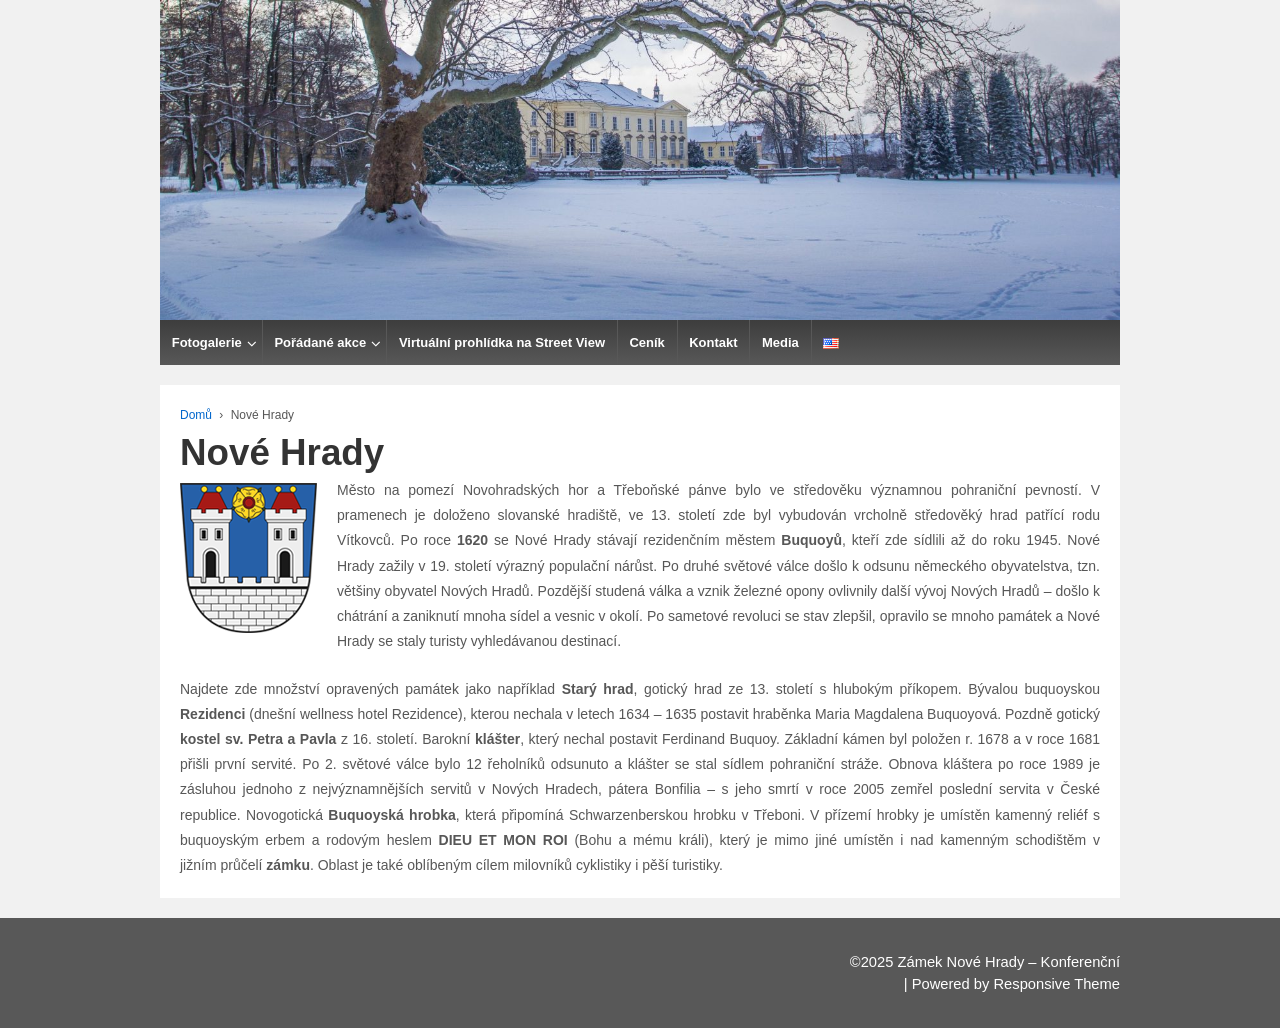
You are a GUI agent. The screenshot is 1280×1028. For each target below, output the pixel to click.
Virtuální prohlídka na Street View (502, 342)
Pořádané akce (320, 342)
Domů (196, 415)
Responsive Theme (1056, 984)
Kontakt (713, 342)
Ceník (646, 342)
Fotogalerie (207, 342)
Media (780, 342)
